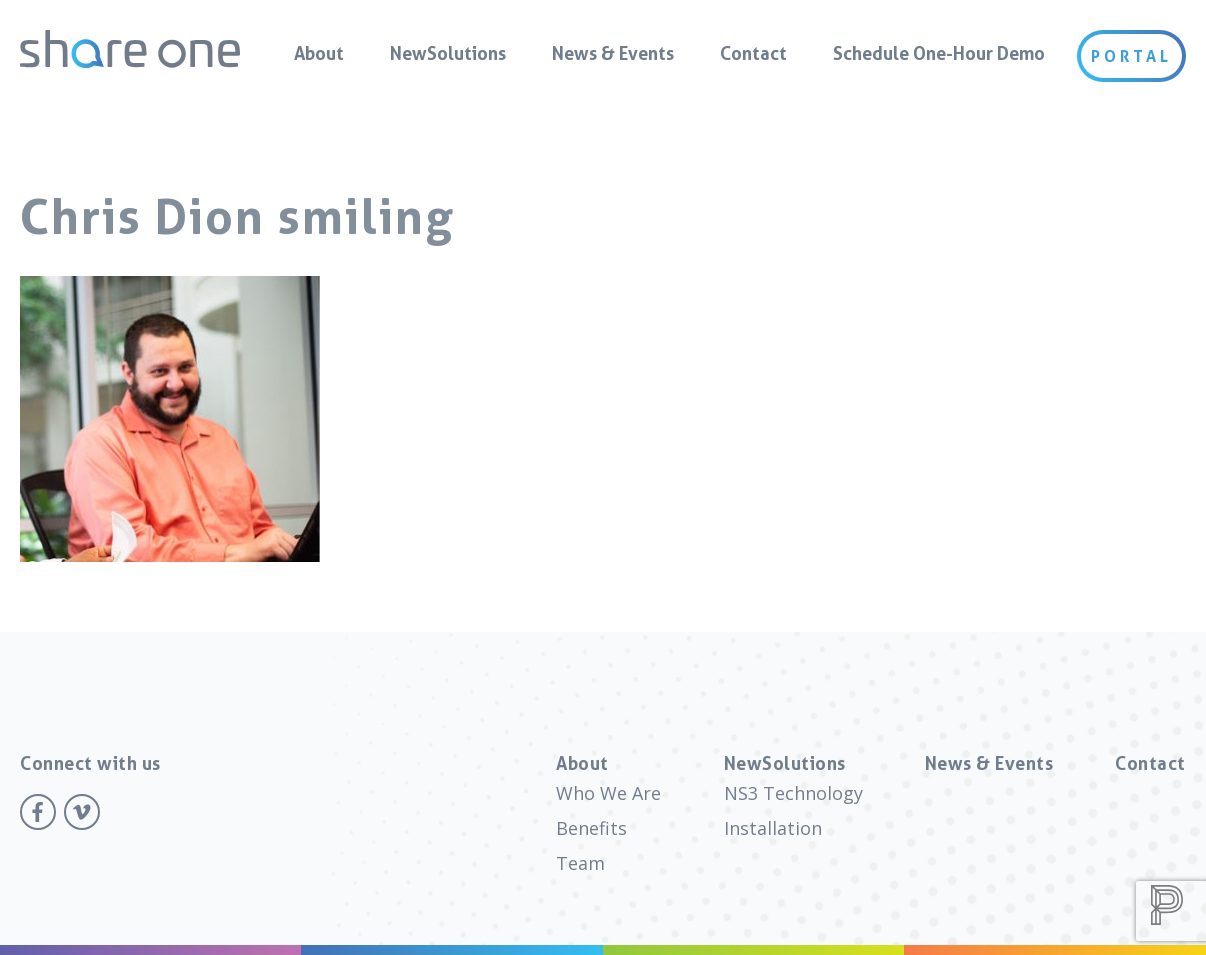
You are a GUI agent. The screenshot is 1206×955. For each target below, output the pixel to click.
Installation (773, 828)
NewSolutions (448, 53)
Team (580, 863)
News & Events (613, 53)
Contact (753, 53)
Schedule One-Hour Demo (939, 53)
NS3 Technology (793, 793)
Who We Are (608, 793)
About (319, 53)
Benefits (591, 828)
